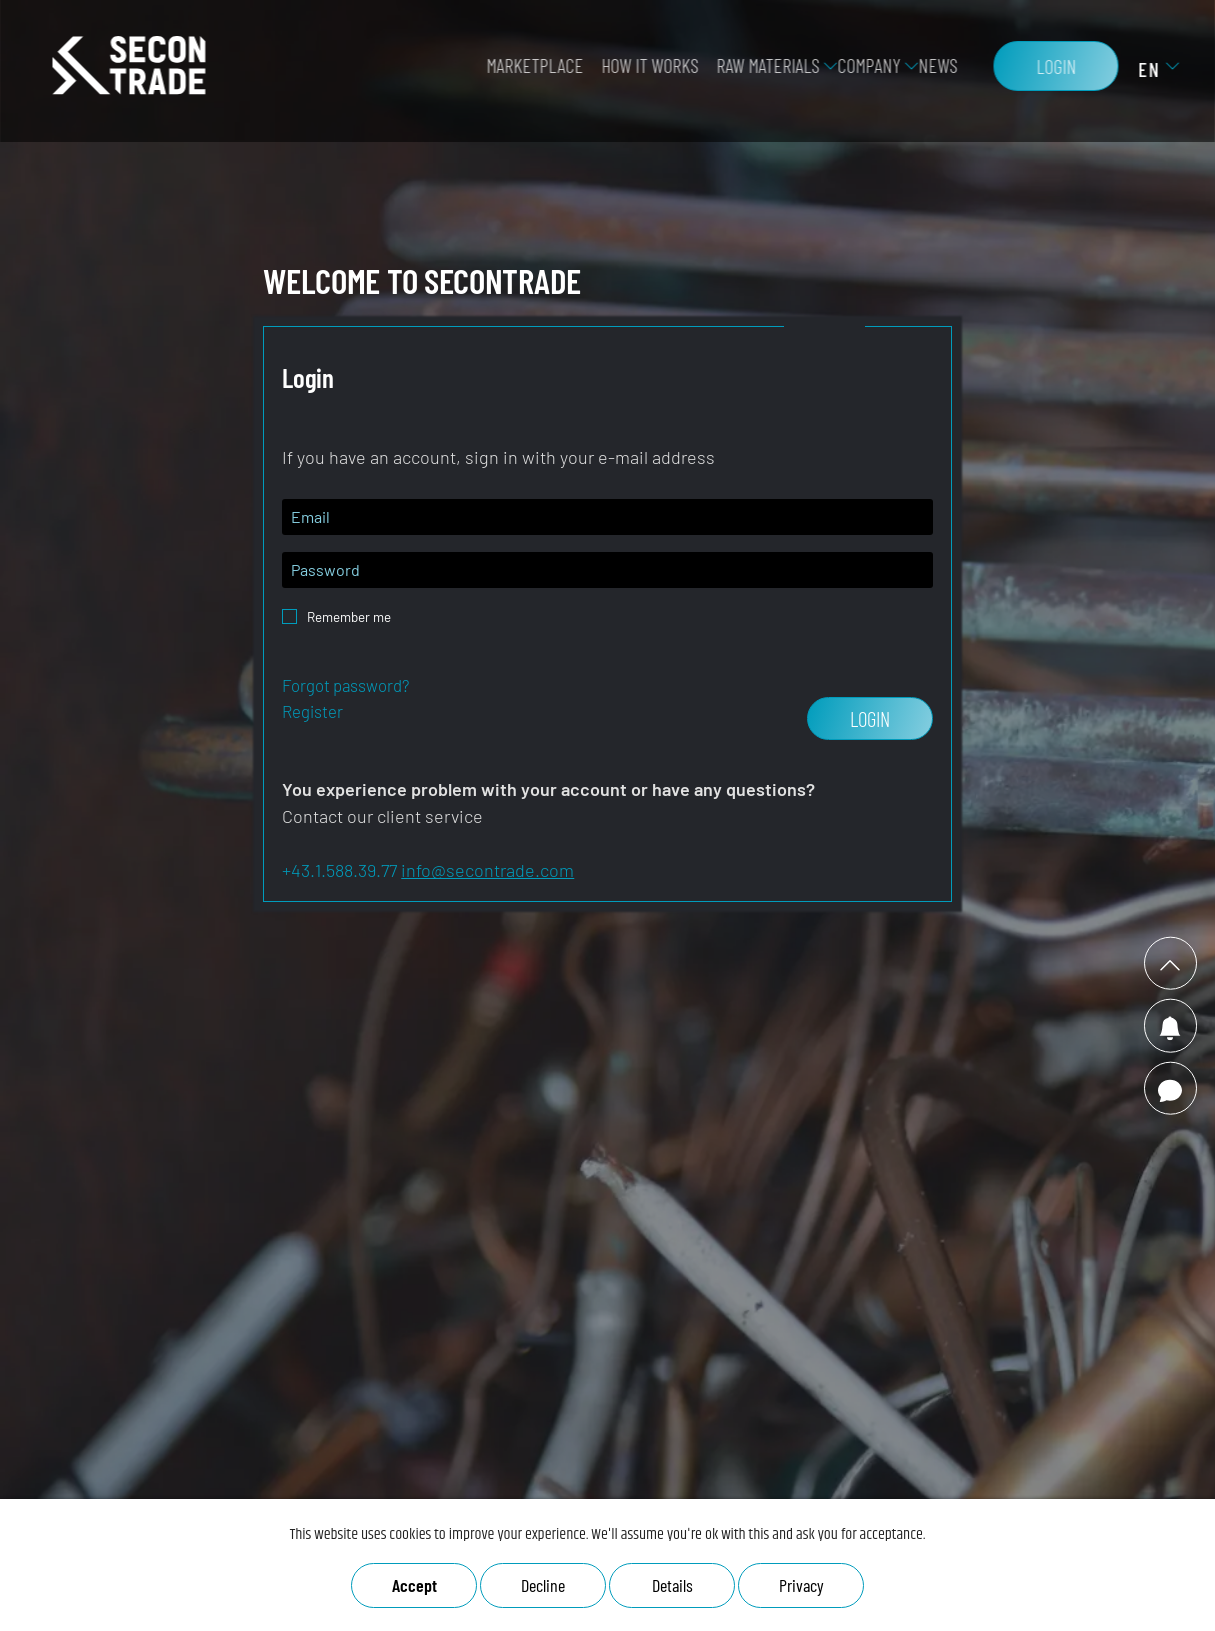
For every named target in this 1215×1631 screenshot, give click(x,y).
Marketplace (526, 71)
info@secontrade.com (487, 870)
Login (1048, 72)
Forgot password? (345, 685)
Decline (543, 1585)
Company (860, 71)
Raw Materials (759, 71)
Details (672, 1585)
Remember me (349, 611)
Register (312, 711)
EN (1141, 75)
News (929, 71)
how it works (641, 71)
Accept (414, 1585)
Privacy (801, 1585)
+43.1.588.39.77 (339, 870)
